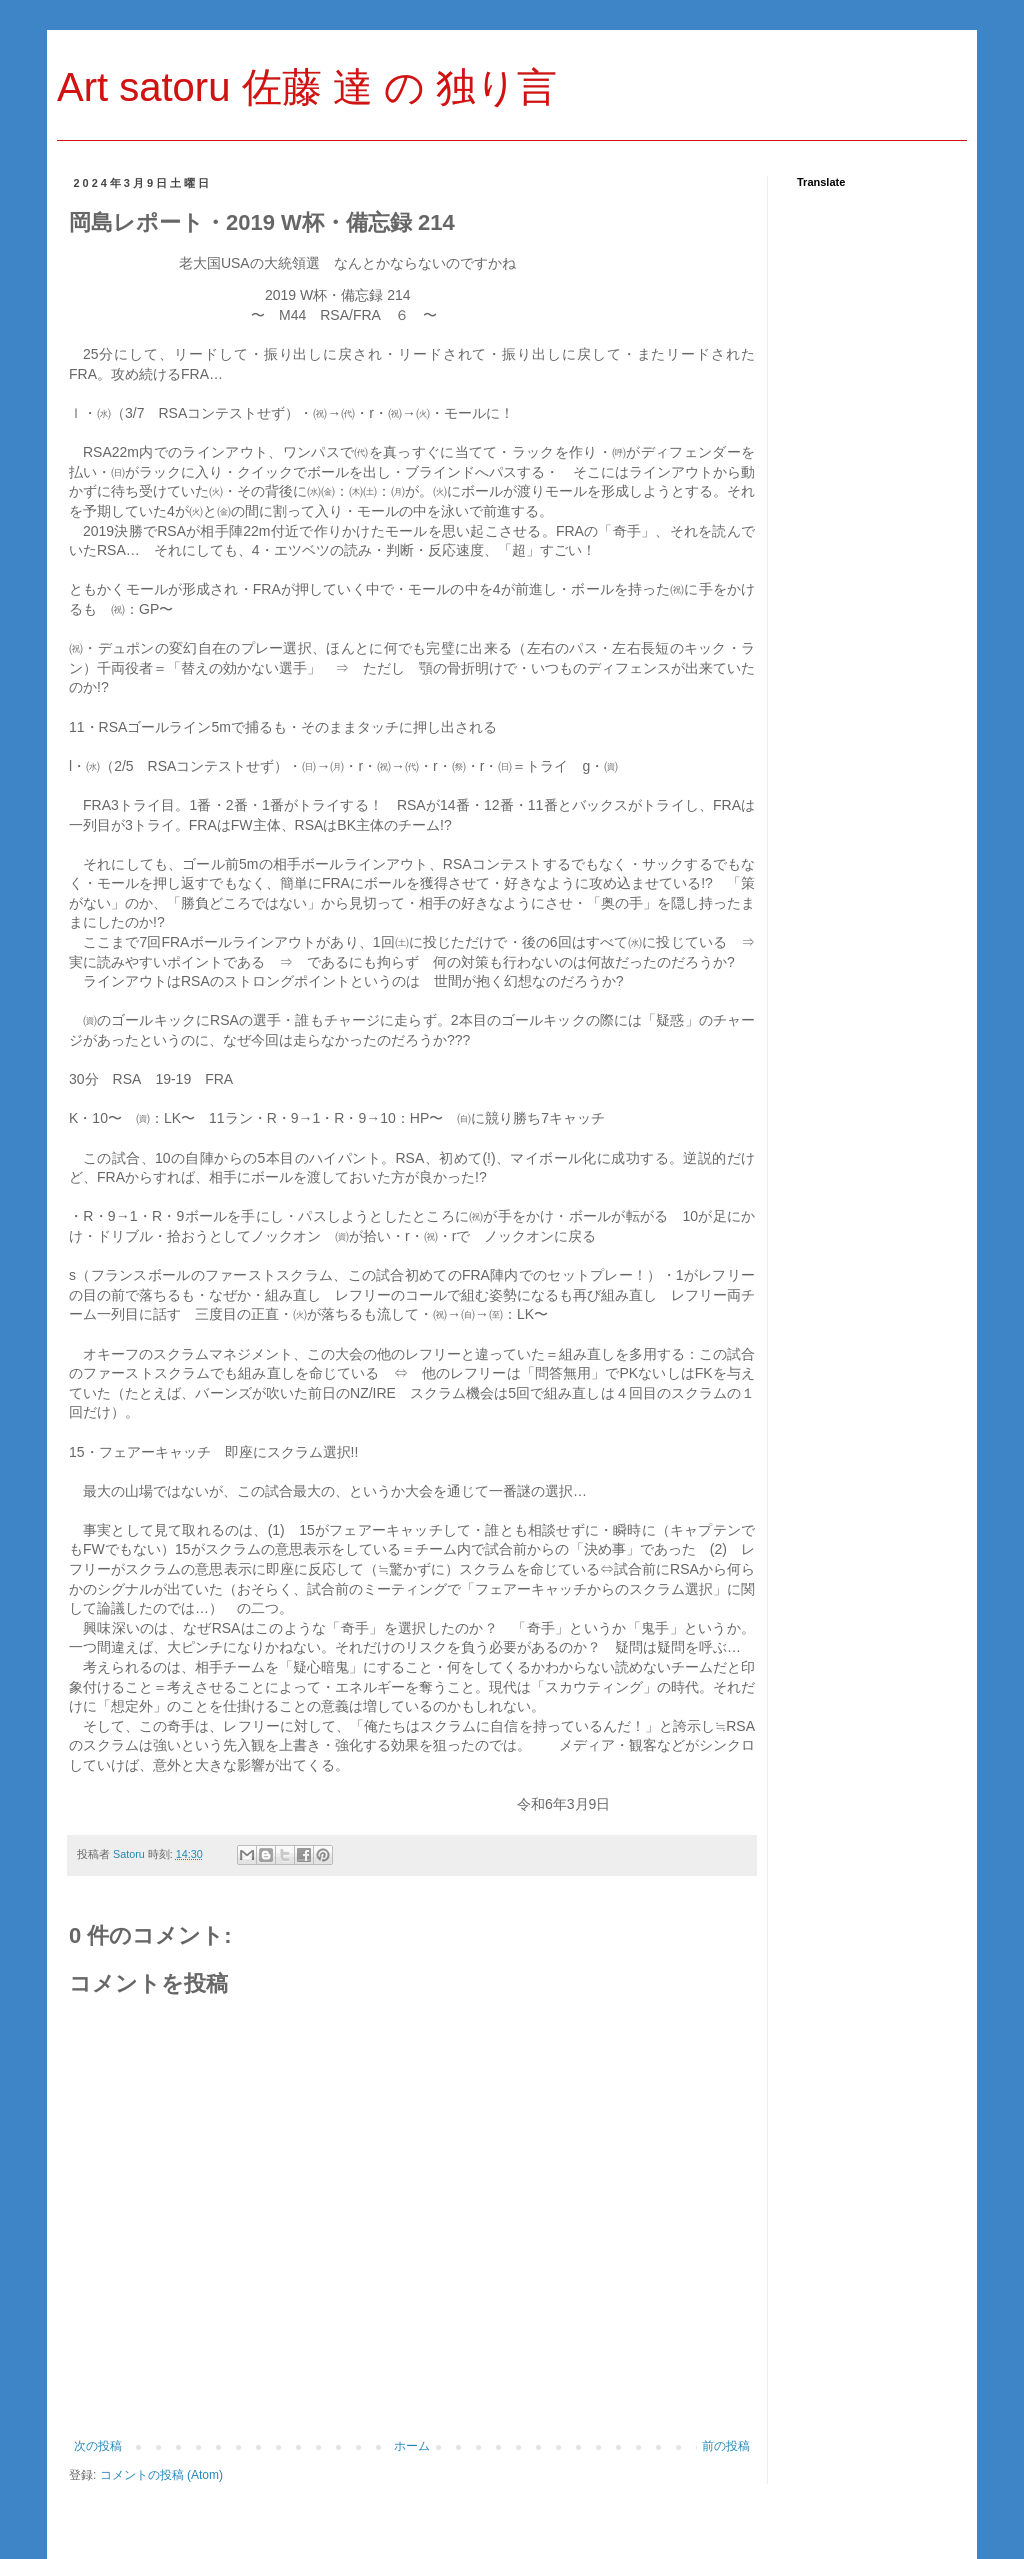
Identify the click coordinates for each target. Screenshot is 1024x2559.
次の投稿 (98, 2446)
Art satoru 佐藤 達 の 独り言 (307, 87)
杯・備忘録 (338, 295)
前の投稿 (726, 2446)
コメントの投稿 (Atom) (161, 2475)
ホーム (412, 2446)
